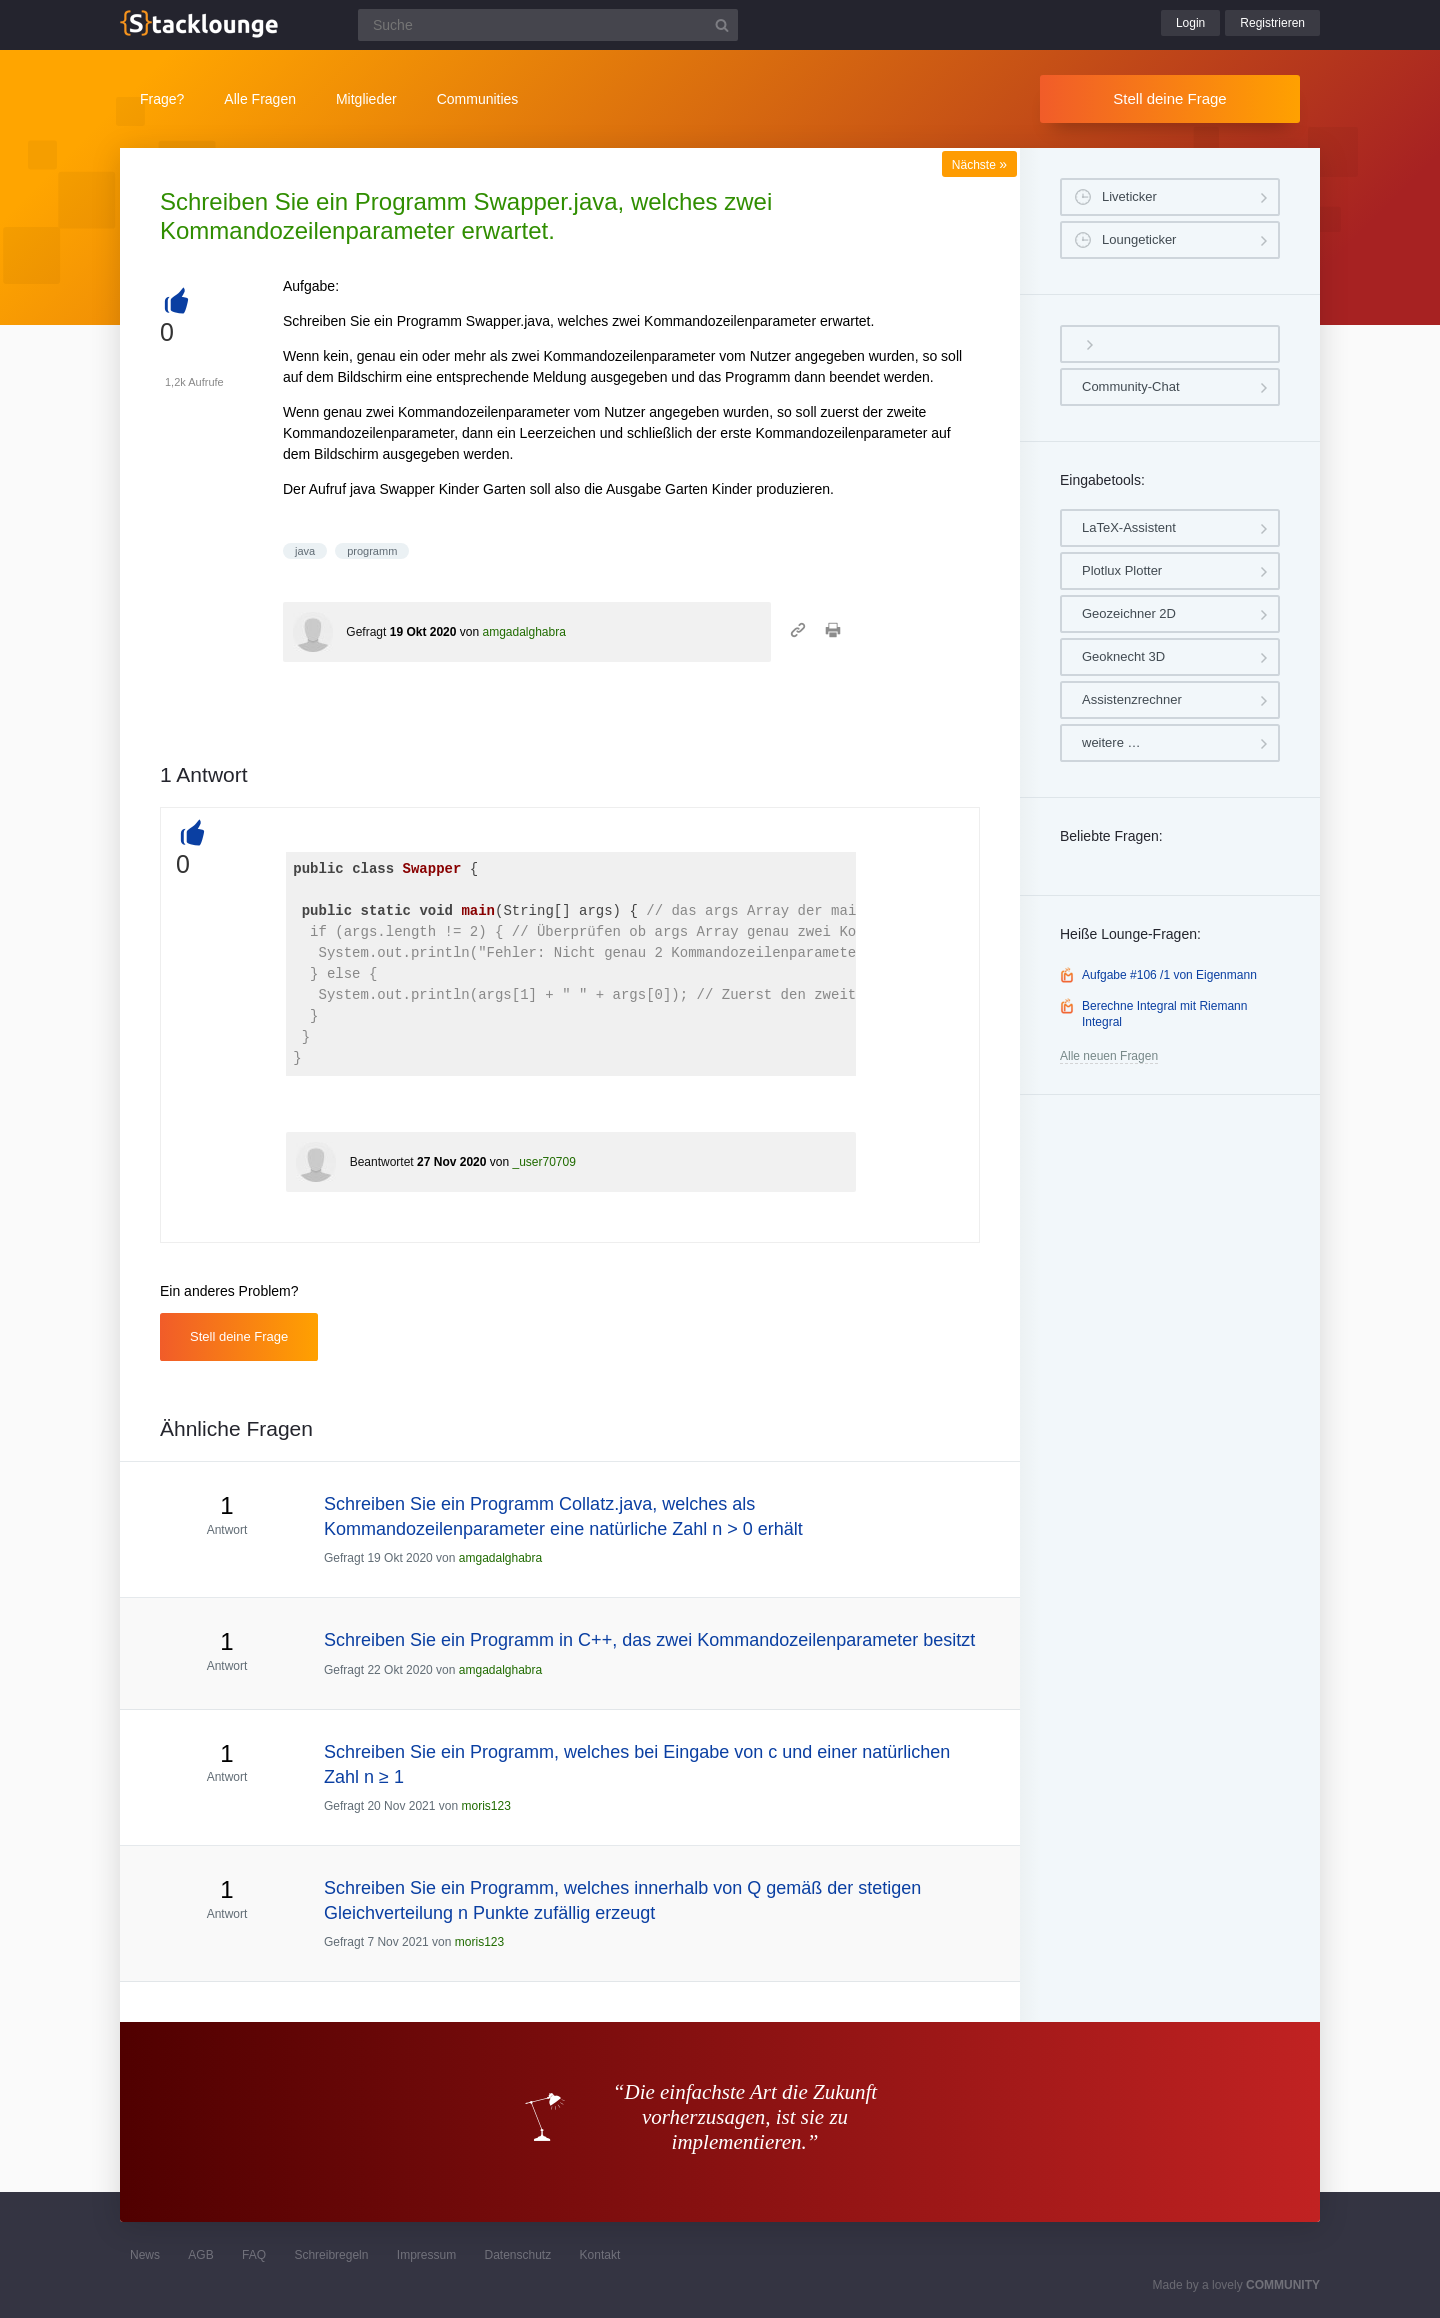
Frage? (162, 99)
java (305, 551)
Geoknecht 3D (1123, 656)
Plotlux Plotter (1122, 570)
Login (1190, 23)
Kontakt (600, 2255)
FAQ (254, 2255)
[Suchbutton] (722, 25)
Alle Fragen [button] (260, 99)
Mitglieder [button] (366, 99)
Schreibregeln (331, 2255)
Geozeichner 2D (1129, 613)
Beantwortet (382, 1162)
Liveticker (1129, 196)
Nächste (979, 165)
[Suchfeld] (548, 25)
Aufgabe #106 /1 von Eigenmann (1169, 975)
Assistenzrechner (1132, 699)
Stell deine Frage (1169, 98)
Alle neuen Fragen (1109, 1056)
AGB (200, 2255)
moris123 (485, 1806)
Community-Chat (1131, 386)
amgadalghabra (523, 632)
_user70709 (543, 1162)
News (145, 2255)
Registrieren (1272, 23)
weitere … (1111, 742)
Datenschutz (517, 2255)
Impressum (426, 2255)
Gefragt (366, 632)
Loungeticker (1139, 239)
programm (372, 551)
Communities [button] (478, 99)
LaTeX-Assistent (1129, 527)
